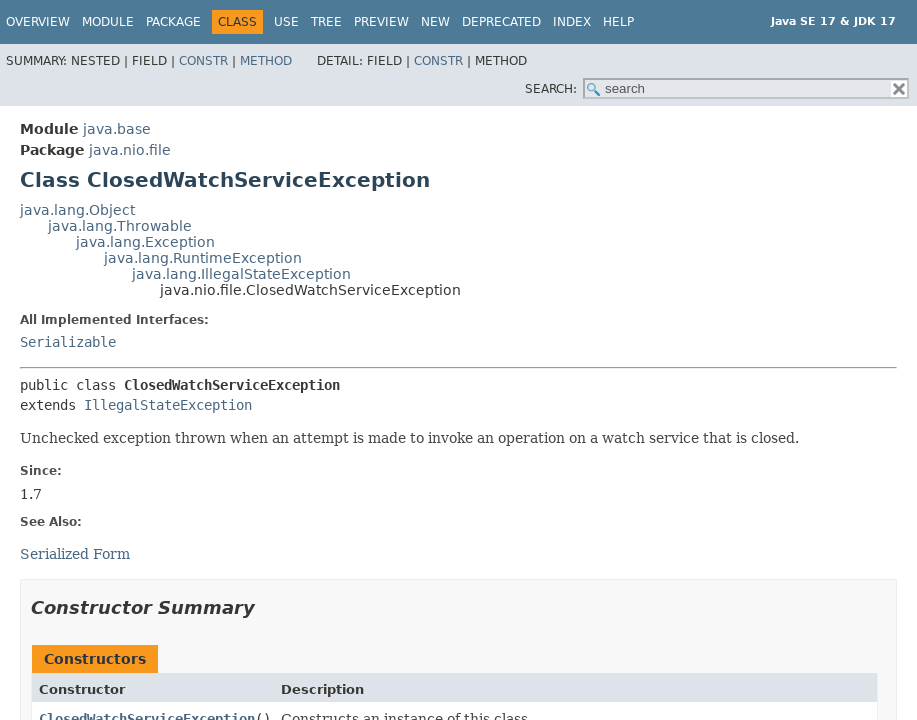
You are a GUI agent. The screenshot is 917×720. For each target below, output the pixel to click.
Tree (326, 22)
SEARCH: (551, 89)
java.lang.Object (77, 210)
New (435, 22)
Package (173, 22)
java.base (117, 129)
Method (266, 61)
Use (286, 22)
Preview (381, 22)
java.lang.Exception (145, 242)
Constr (203, 61)
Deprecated (501, 22)
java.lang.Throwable (120, 226)
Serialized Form (75, 554)
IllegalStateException (168, 405)
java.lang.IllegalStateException (241, 274)
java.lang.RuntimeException (203, 258)
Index (572, 22)
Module (108, 22)
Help (618, 22)
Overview (38, 22)
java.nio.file (130, 150)
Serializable (68, 342)
